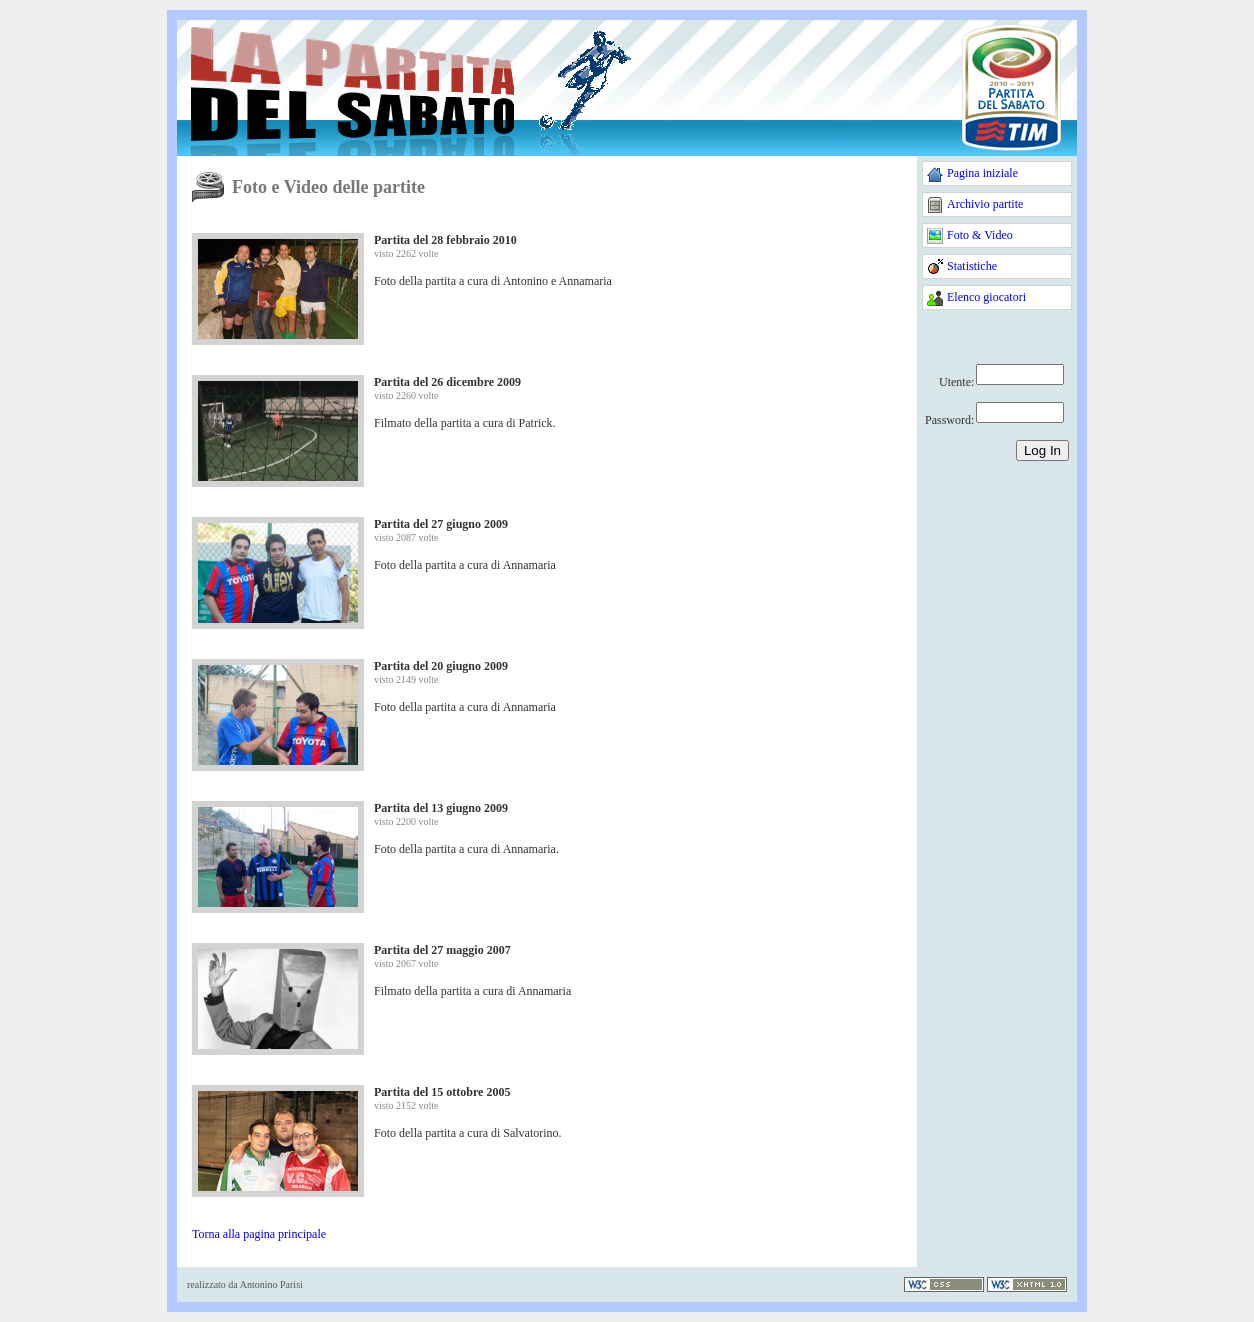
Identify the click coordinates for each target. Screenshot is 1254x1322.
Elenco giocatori (986, 297)
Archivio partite (985, 204)
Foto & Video (980, 235)
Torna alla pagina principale (259, 1234)
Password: (949, 420)
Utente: (956, 382)
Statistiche (972, 266)
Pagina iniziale (982, 173)
